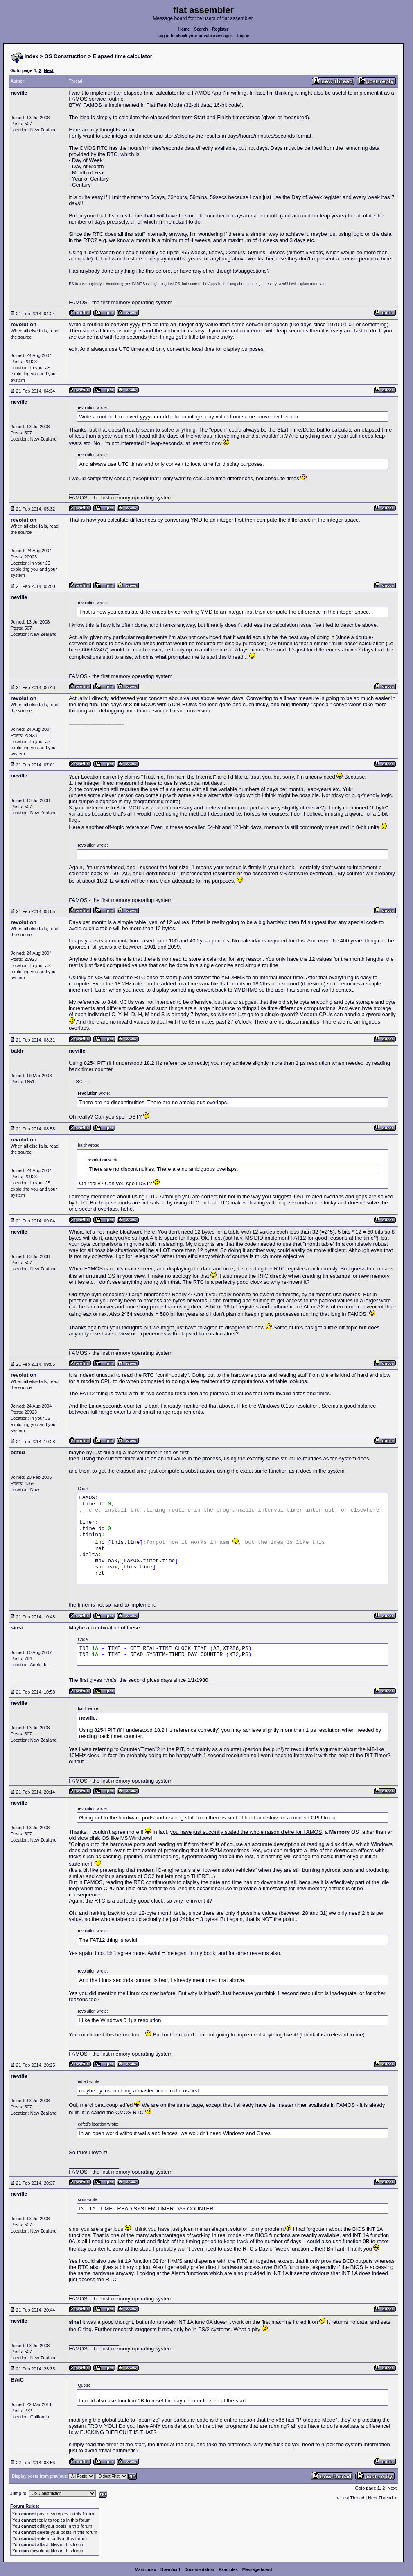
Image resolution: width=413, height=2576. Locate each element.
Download (170, 2569)
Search (201, 29)
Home (184, 29)
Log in (243, 36)
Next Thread (381, 2497)
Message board (257, 2569)
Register (220, 29)
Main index (145, 2569)
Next (49, 70)
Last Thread (353, 2497)
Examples (228, 2569)
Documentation (199, 2569)
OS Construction (66, 56)
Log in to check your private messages (195, 36)
